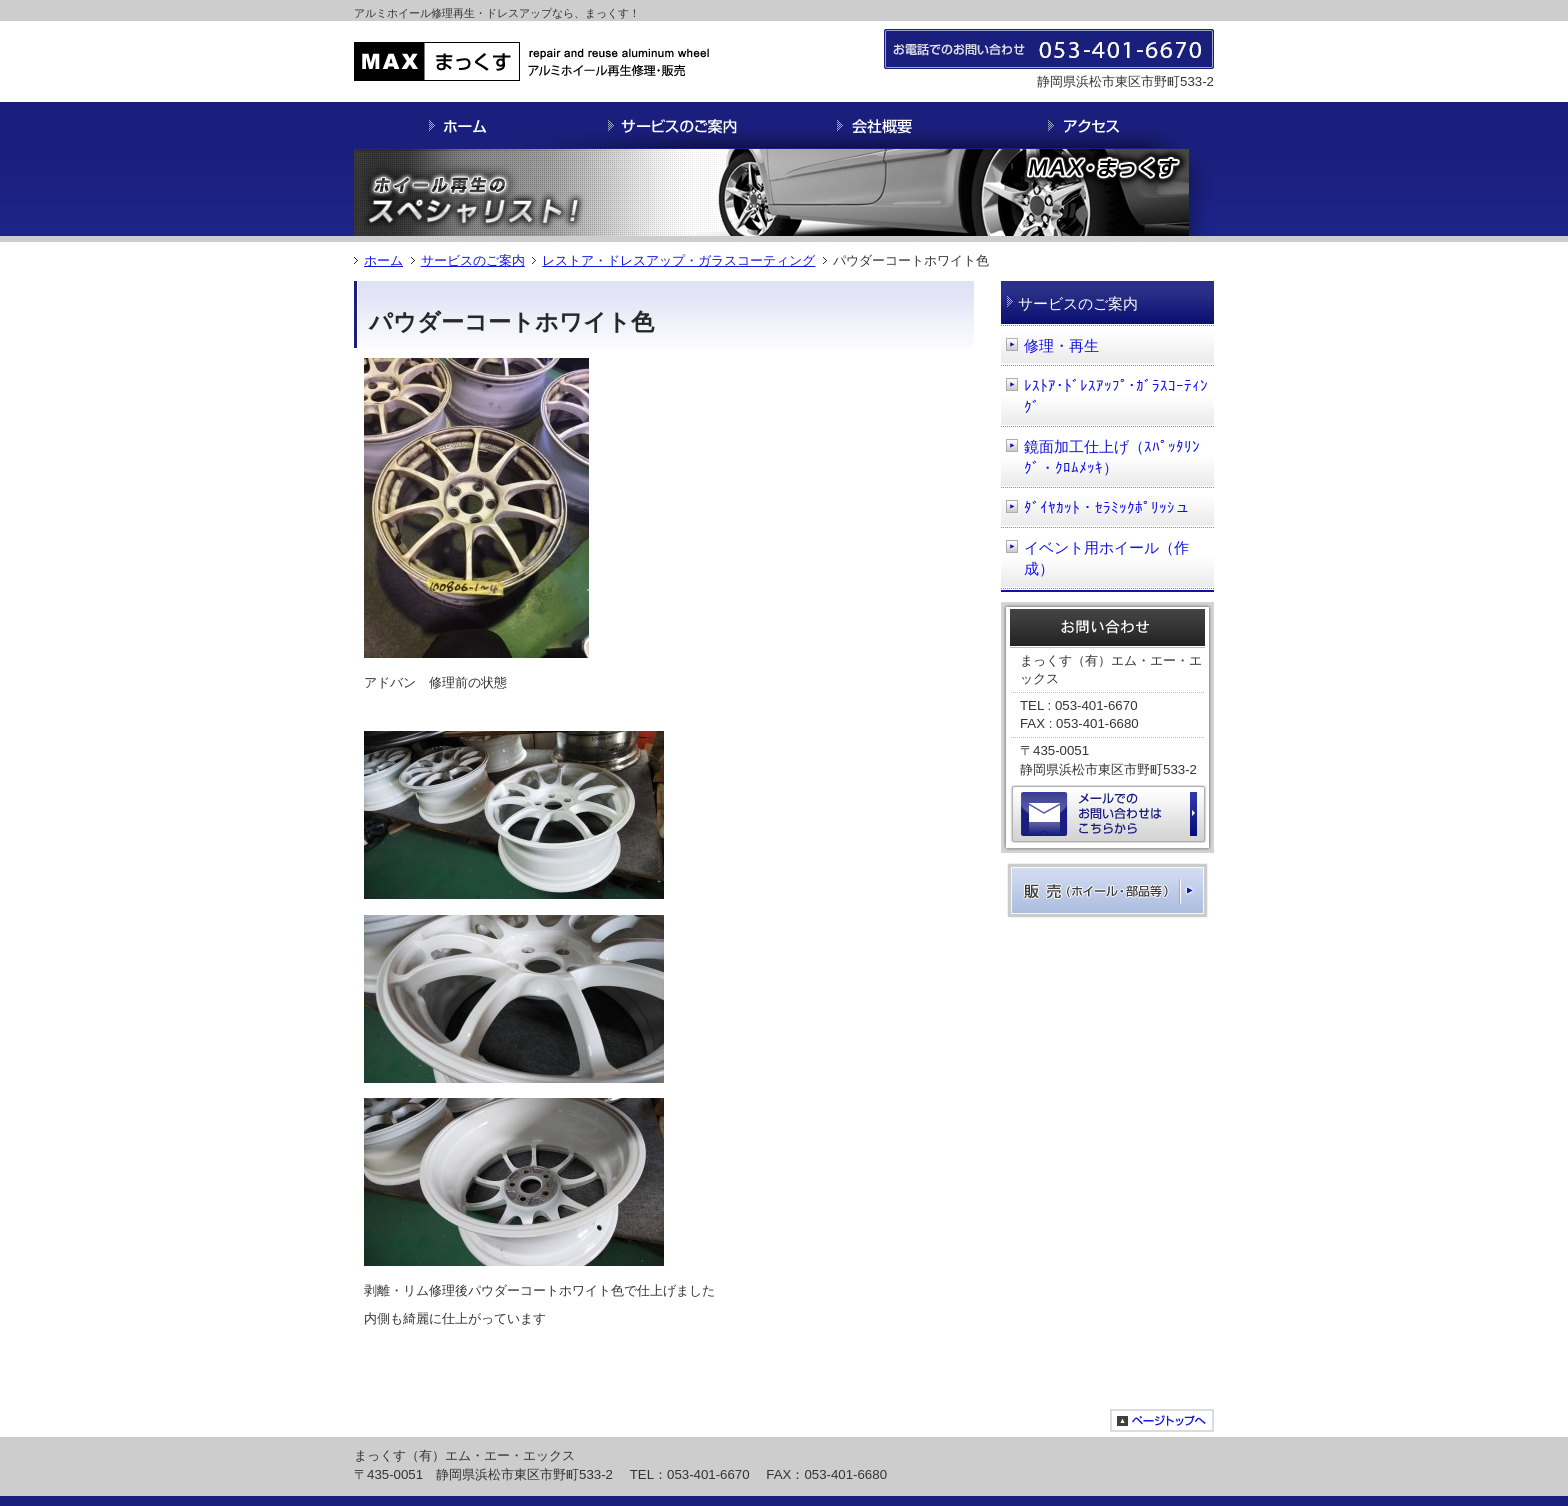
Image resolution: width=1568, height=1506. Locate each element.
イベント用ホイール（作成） (1106, 558)
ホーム (383, 260)
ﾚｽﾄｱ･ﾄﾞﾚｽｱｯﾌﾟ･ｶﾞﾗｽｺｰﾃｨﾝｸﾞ (1116, 396)
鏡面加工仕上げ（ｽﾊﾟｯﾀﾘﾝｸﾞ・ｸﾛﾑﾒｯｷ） (1112, 457)
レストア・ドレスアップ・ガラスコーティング (678, 260)
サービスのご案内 (473, 260)
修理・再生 (1061, 345)
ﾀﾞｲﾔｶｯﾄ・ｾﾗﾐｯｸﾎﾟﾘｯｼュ (1107, 507)
